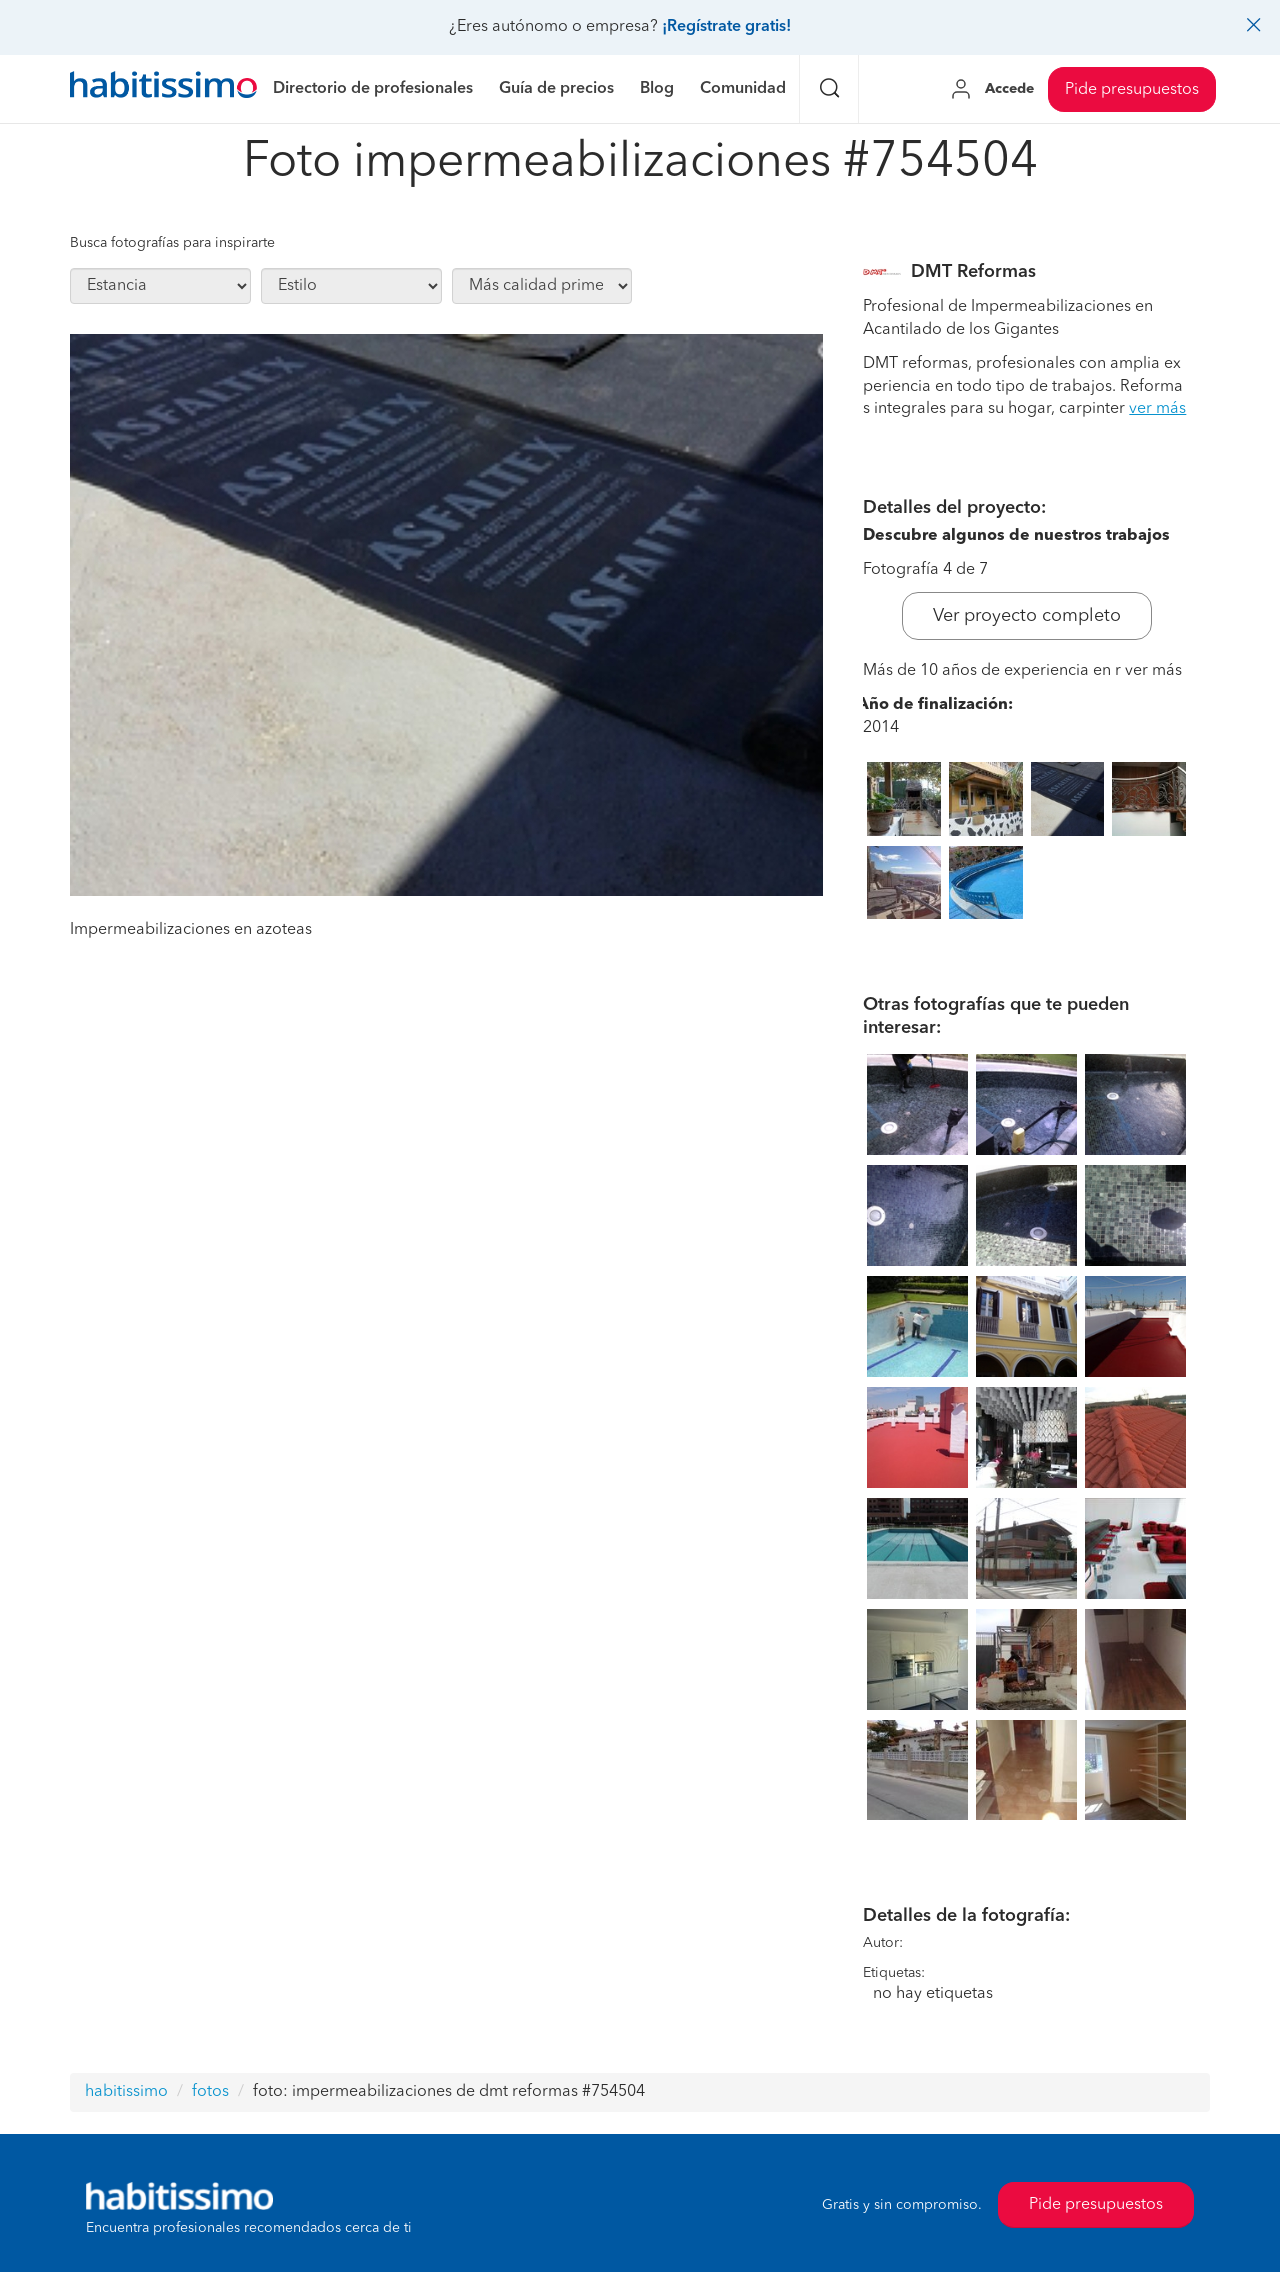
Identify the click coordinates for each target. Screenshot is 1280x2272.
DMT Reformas (973, 272)
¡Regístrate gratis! (726, 27)
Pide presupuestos (1132, 90)
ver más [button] (1157, 409)
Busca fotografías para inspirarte (172, 243)
